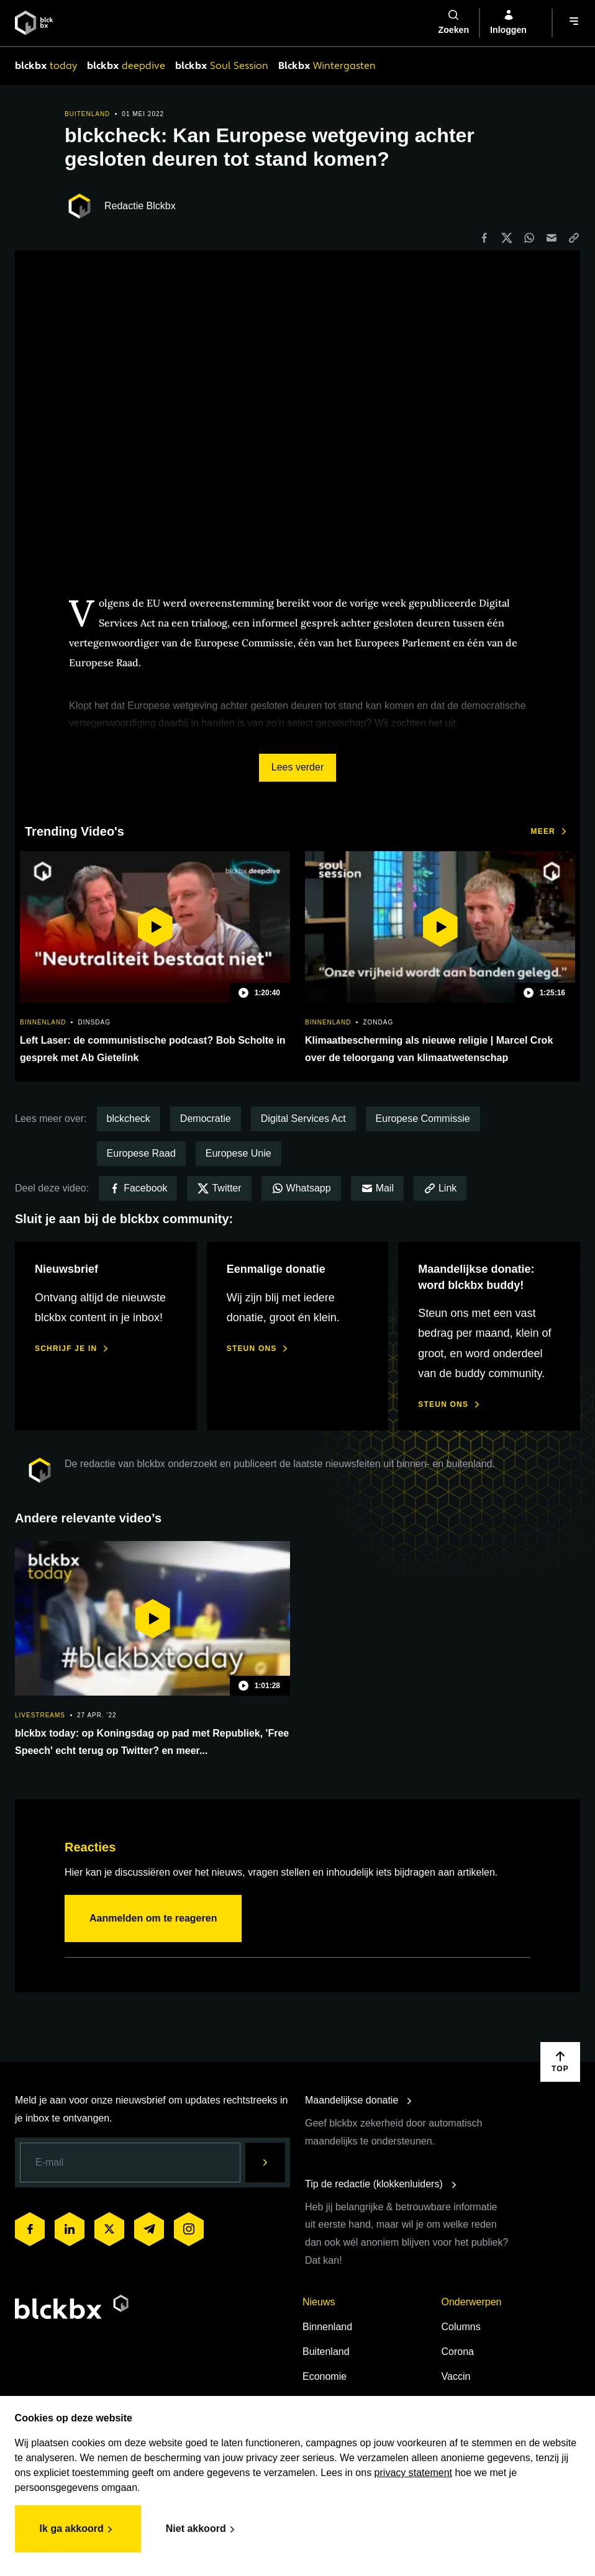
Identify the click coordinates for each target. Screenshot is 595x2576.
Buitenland (326, 2351)
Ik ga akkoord (78, 2528)
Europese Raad (141, 1153)
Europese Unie (238, 1153)
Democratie (205, 1118)
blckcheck (128, 1118)
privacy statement (413, 2471)
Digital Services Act (303, 1118)
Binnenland (327, 2326)
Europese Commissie (423, 1118)
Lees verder (297, 767)
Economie (324, 2376)
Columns (461, 2326)
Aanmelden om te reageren (153, 1918)
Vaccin (456, 2376)
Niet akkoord (202, 2528)
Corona (458, 2351)
